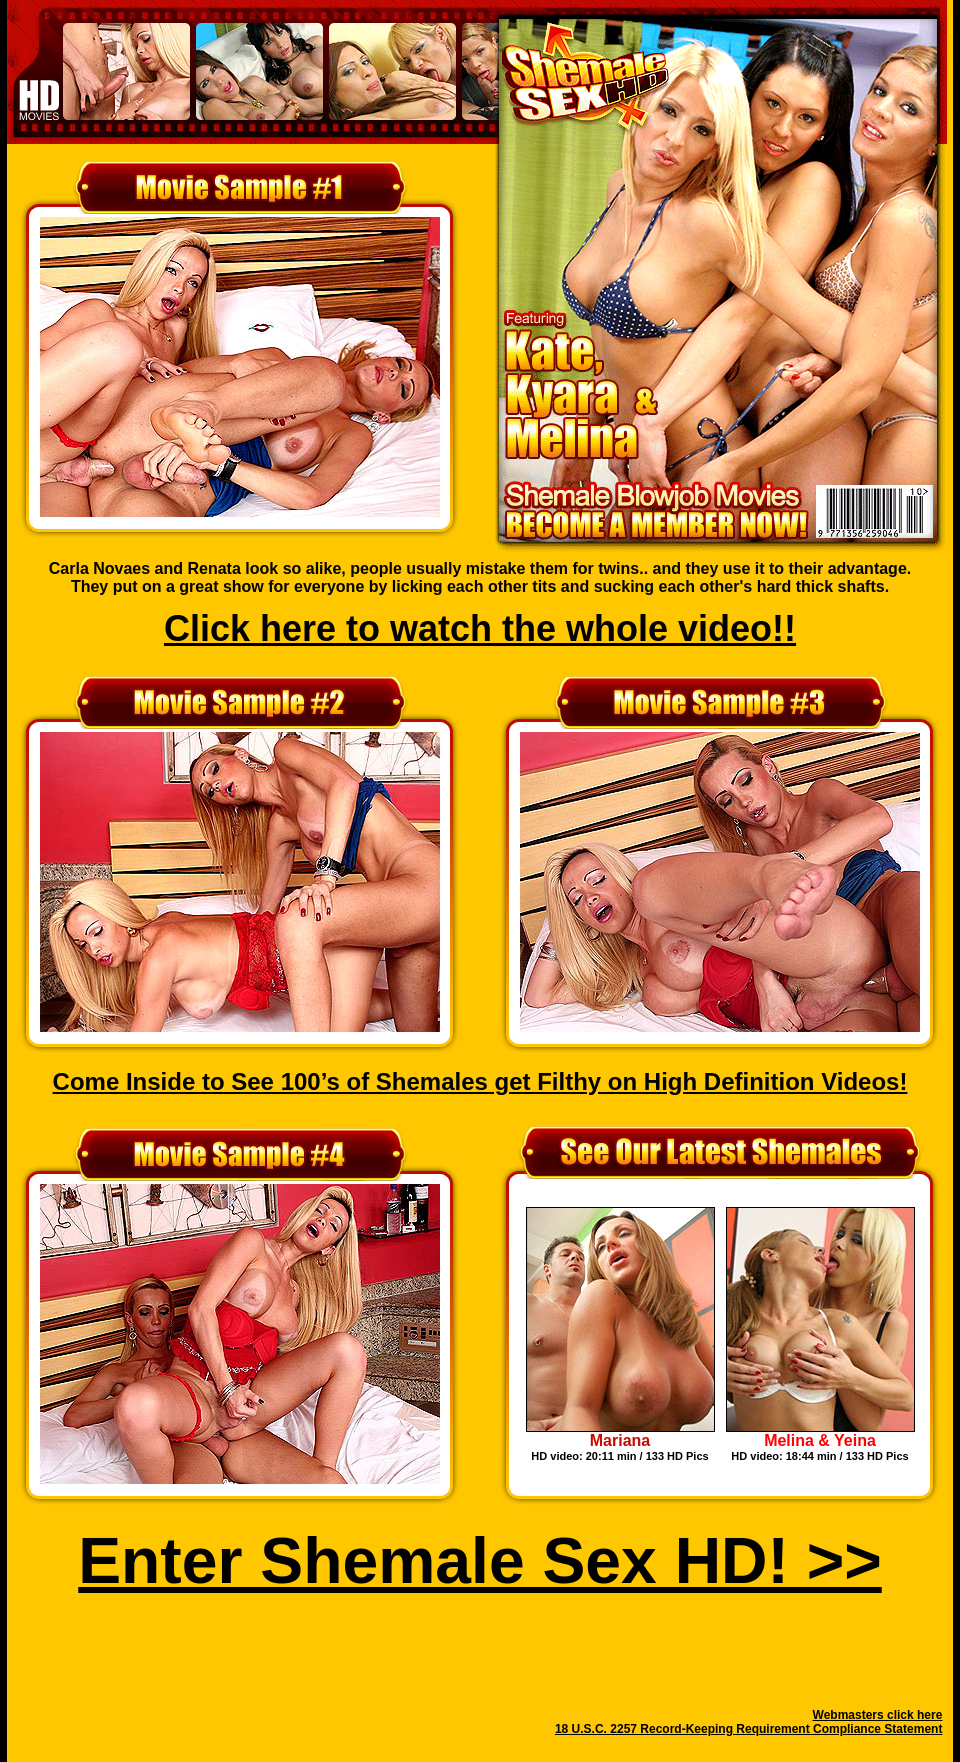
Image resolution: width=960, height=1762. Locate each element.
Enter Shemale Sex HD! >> (479, 1561)
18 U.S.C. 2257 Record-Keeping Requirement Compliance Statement (748, 1729)
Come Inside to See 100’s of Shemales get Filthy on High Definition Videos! (480, 1081)
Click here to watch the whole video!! (480, 628)
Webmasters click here (878, 1715)
